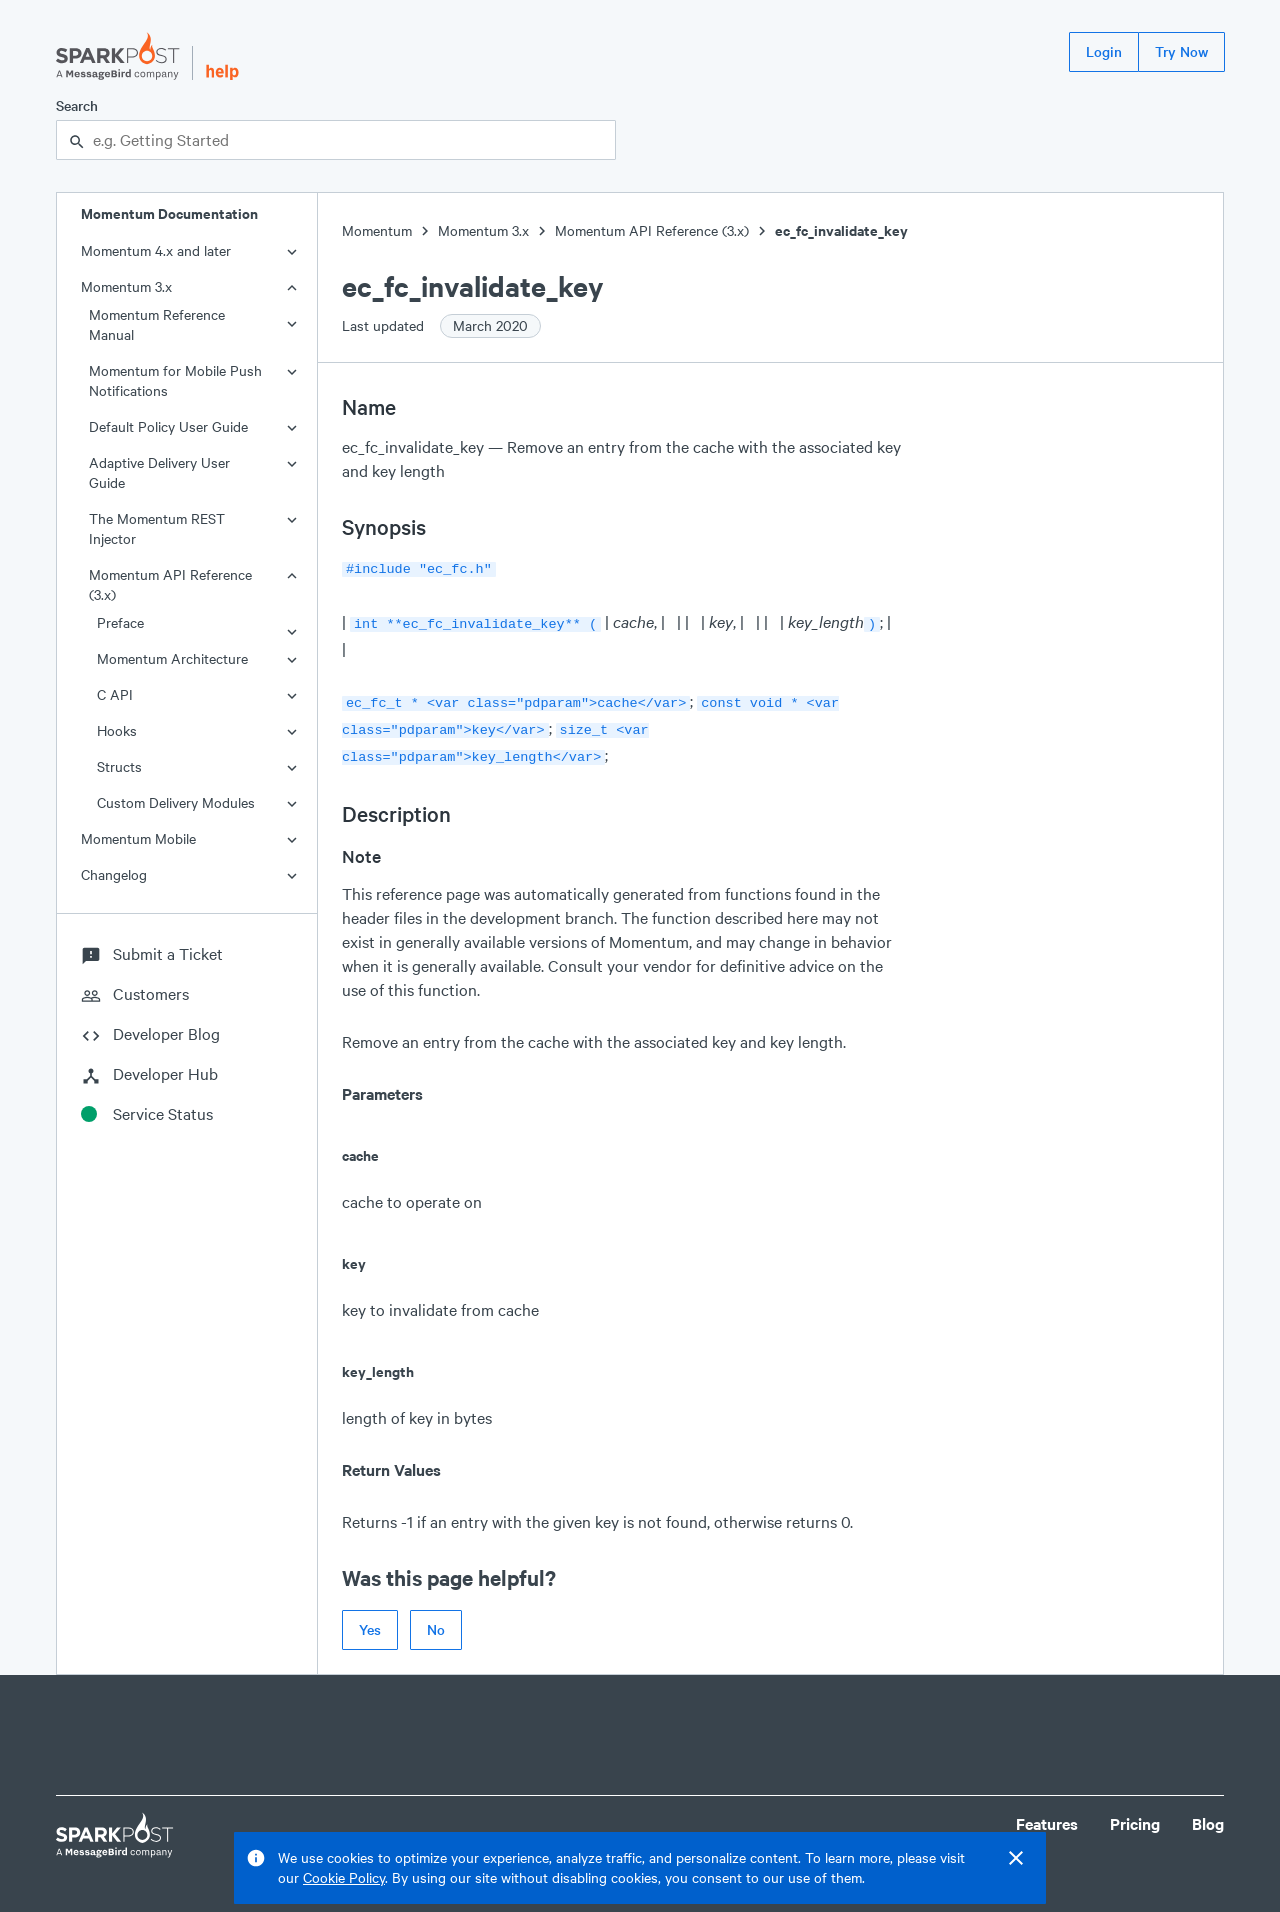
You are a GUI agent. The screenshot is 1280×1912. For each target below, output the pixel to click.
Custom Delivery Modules (176, 802)
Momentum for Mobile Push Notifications (175, 380)
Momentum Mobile (138, 838)
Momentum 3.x (126, 286)
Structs (119, 766)
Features (1047, 1813)
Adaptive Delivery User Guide (159, 472)
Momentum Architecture (172, 658)
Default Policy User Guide (168, 426)
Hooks (117, 730)
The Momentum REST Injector (157, 528)
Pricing (1135, 1813)
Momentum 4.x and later (156, 250)
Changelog (114, 874)
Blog (1208, 1813)
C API (115, 694)
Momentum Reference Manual (157, 324)
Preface (120, 622)
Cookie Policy (344, 1877)
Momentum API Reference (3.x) (170, 584)
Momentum (377, 230)
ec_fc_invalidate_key (841, 230)
